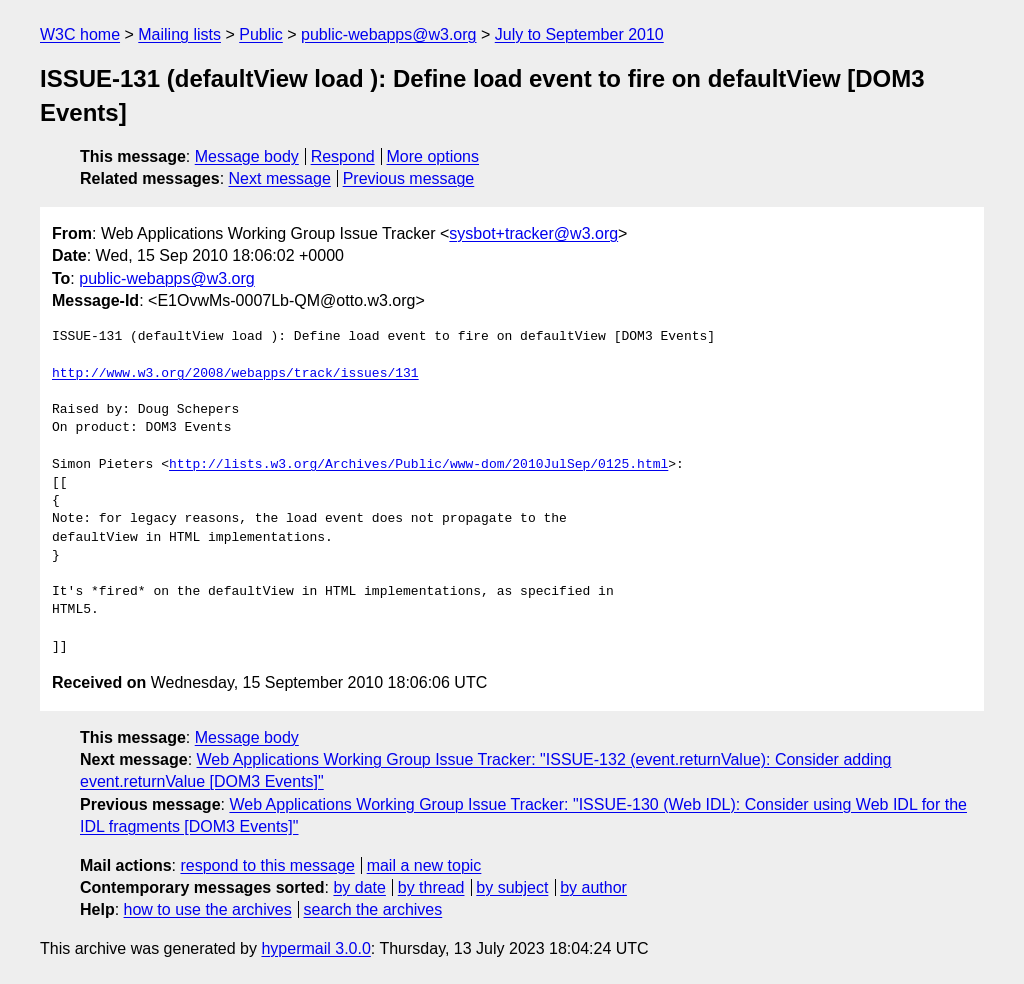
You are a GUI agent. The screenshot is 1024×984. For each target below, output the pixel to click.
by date (359, 887)
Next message (280, 178)
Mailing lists (179, 34)
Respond (343, 156)
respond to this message (267, 865)
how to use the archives (208, 909)
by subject (512, 887)
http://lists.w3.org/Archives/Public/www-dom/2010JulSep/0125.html (418, 465)
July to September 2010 (579, 34)
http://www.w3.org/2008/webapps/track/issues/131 (235, 374)
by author (593, 887)
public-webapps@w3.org (388, 34)
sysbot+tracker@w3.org (533, 233)
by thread (431, 887)
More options (433, 156)
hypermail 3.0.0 (315, 948)
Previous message (409, 178)
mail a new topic (424, 865)
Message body (247, 156)
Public (261, 34)
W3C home (80, 34)
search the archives (373, 909)
